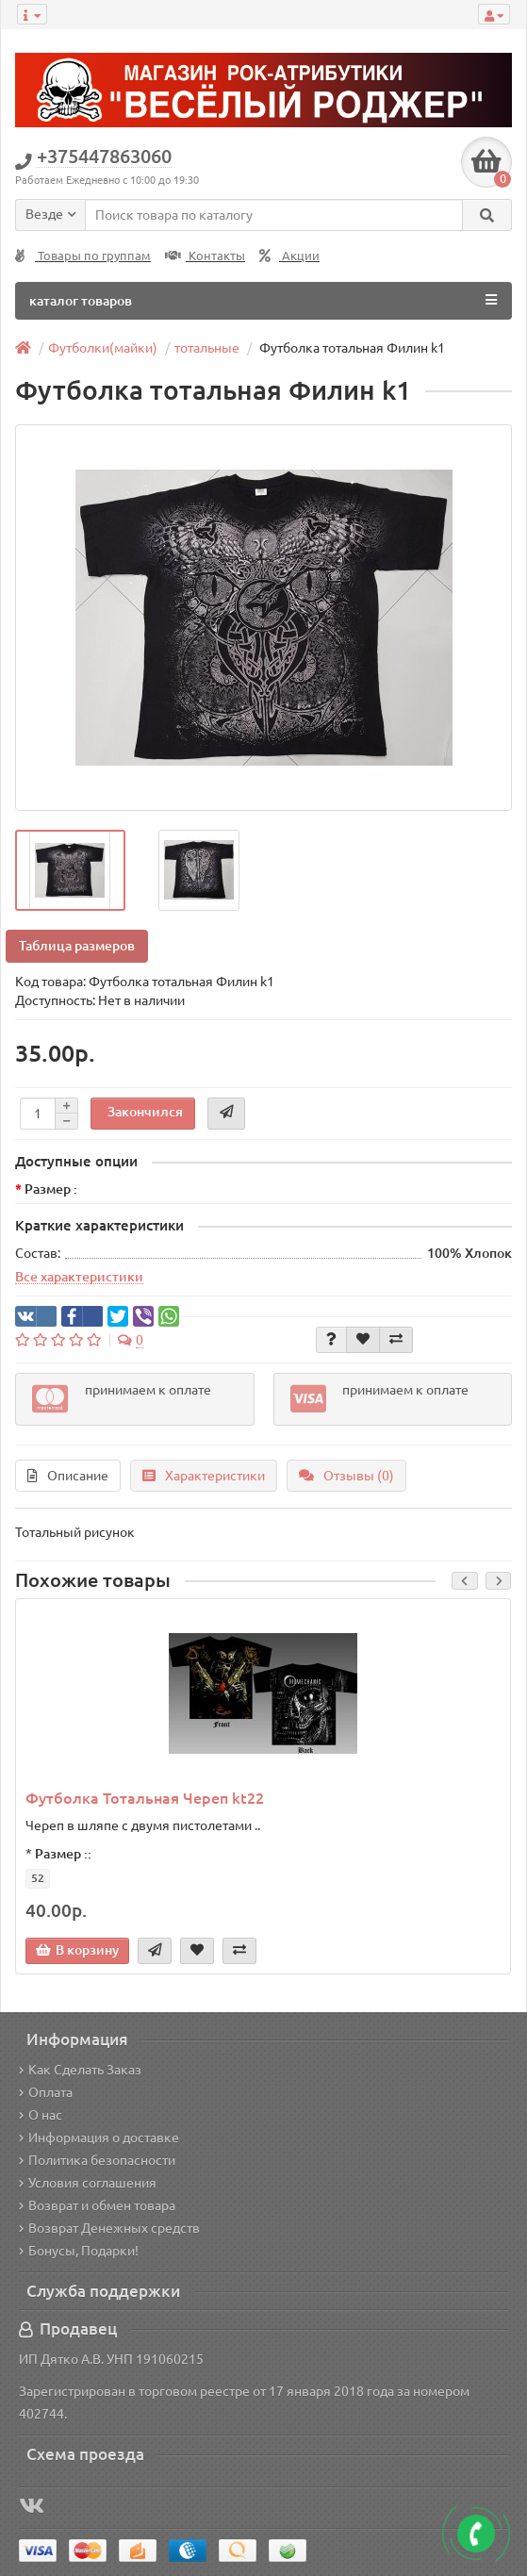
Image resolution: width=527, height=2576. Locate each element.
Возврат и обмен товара (97, 2205)
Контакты (205, 256)
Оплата (46, 2092)
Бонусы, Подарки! (79, 2250)
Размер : (51, 1189)
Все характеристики (79, 1276)
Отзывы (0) (346, 1475)
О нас (40, 2114)
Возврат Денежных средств (109, 2228)
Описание (67, 1475)
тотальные (206, 347)
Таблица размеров (77, 945)
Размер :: (63, 1853)
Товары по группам (83, 256)
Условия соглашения (87, 2182)
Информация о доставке (99, 2137)
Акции (289, 256)
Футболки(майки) (102, 347)
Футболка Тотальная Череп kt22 (144, 1798)
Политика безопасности (97, 2160)
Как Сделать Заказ (80, 2069)
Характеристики (203, 1475)
